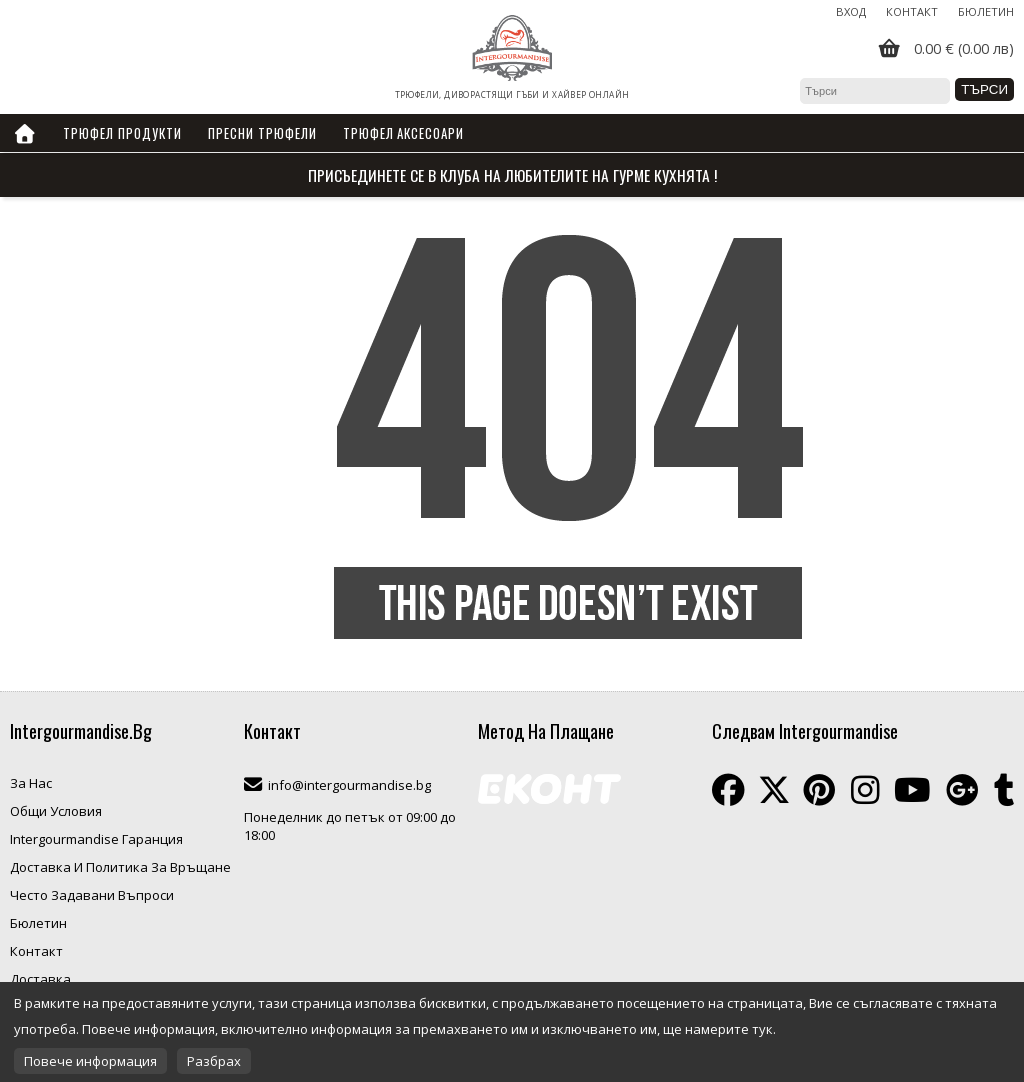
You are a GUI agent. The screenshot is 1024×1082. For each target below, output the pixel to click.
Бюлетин (986, 11)
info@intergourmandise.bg (349, 785)
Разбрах (214, 1061)
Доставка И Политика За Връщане (120, 867)
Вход (851, 11)
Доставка (40, 979)
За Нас (31, 783)
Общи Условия (56, 811)
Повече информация (90, 1061)
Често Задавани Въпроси (92, 895)
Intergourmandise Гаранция (96, 839)
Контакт (912, 11)
